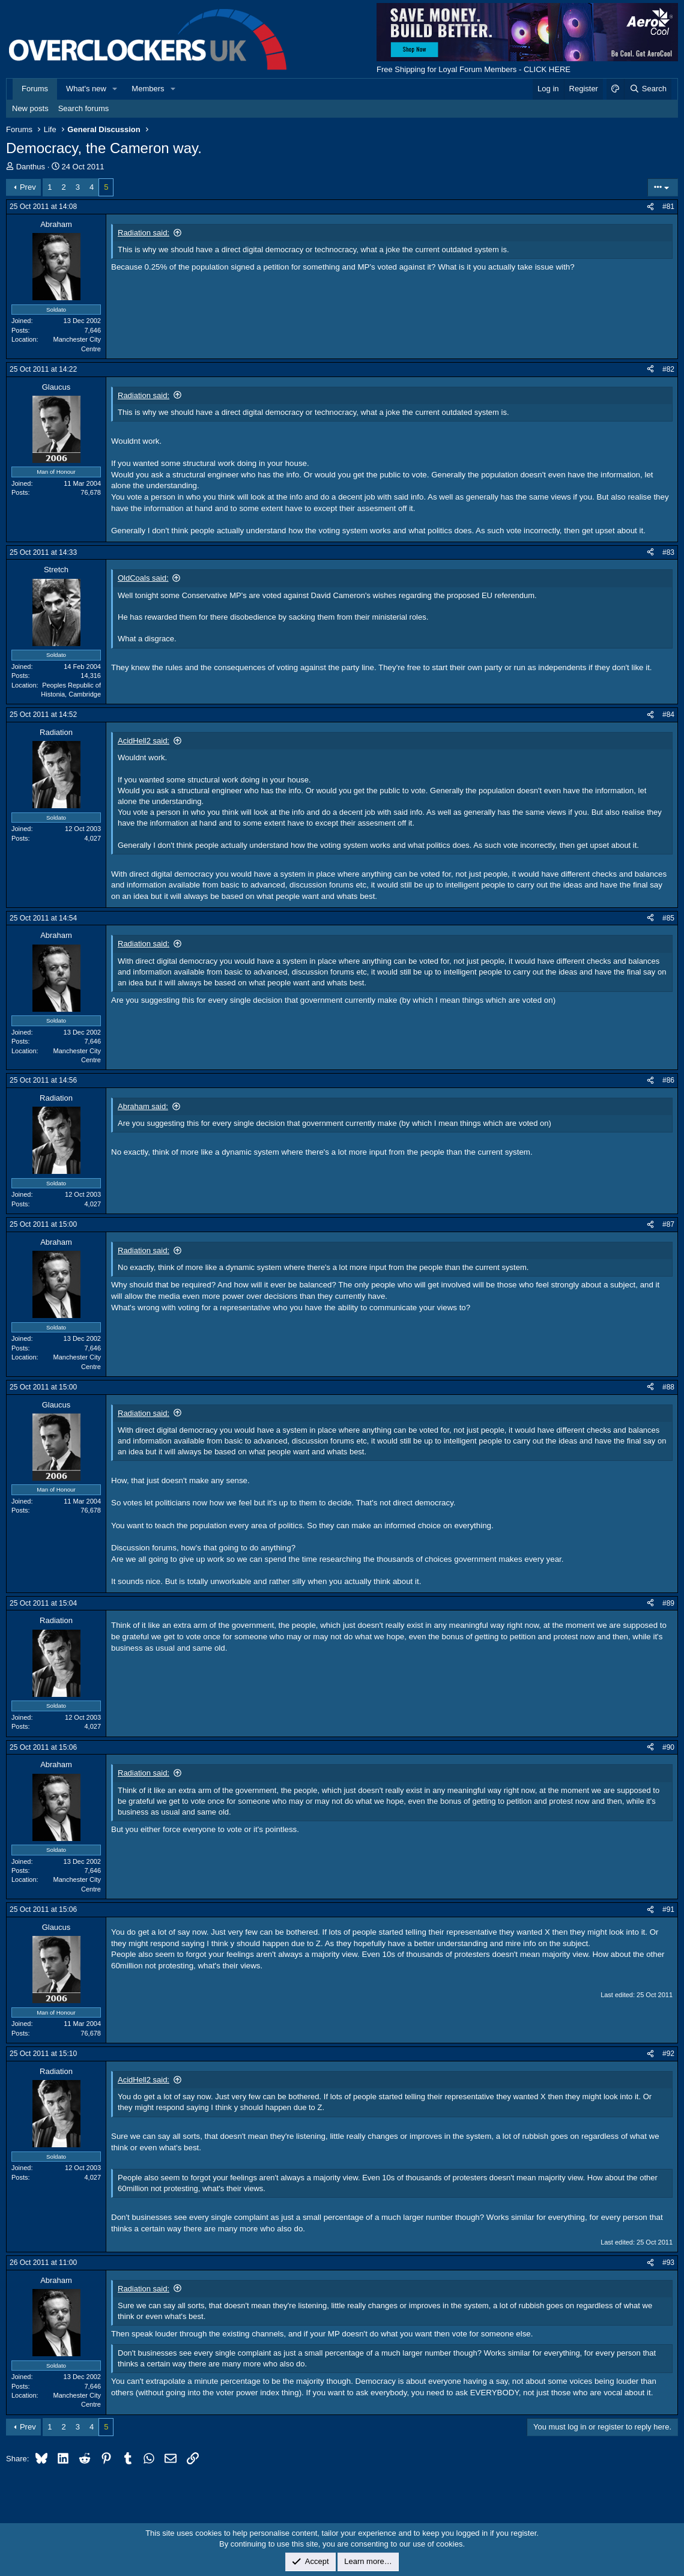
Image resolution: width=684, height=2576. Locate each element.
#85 (668, 918)
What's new (86, 88)
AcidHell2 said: (143, 740)
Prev (28, 187)
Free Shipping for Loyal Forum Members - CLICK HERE (474, 69)
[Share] (650, 207)
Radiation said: (143, 232)
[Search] (647, 89)
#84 (668, 714)
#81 (668, 206)
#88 (668, 1387)
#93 (668, 2262)
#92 (668, 2053)
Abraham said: (143, 1106)
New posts (30, 108)
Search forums (83, 108)
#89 (668, 1603)
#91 (668, 1909)
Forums (35, 88)
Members (148, 88)
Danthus (30, 166)
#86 (668, 1080)
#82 (668, 369)
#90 (668, 1747)
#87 (668, 1224)
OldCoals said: (143, 577)
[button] (115, 89)
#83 (668, 552)
